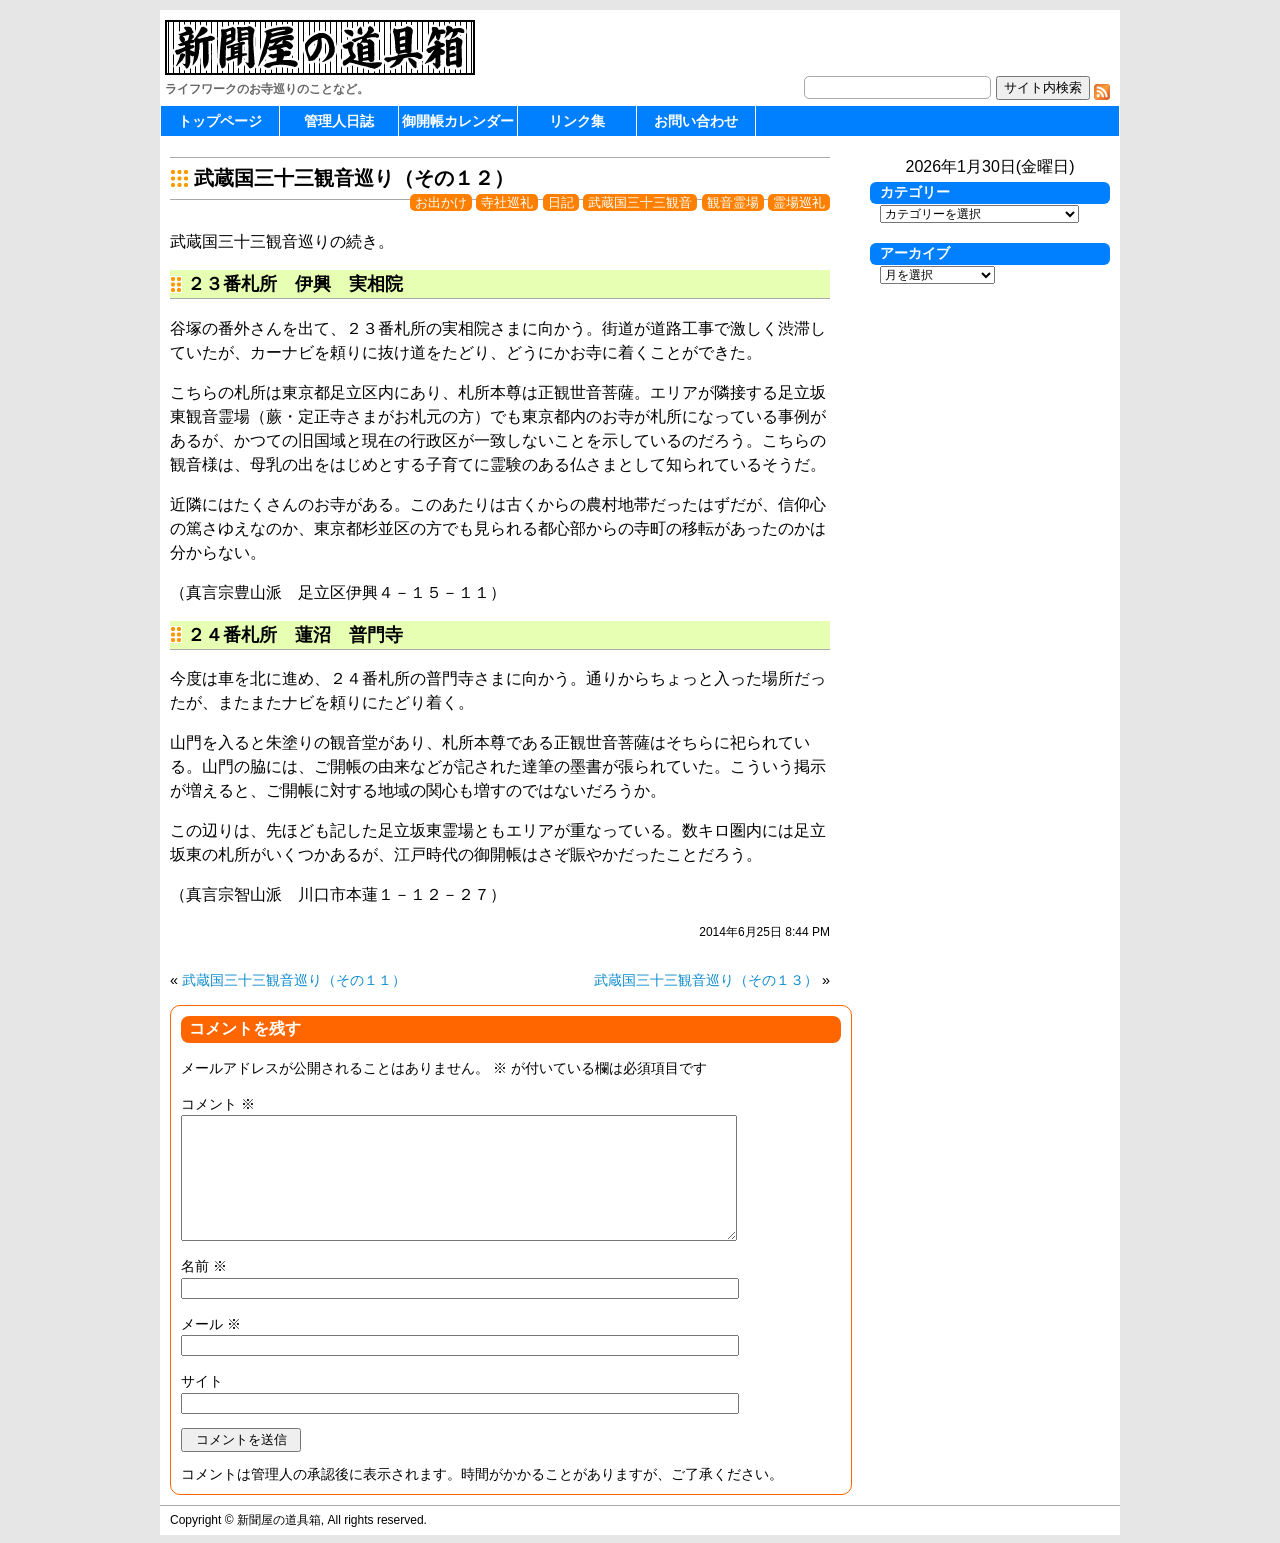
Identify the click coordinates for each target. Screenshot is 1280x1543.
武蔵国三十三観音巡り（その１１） (294, 980)
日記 (561, 202)
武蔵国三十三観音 (640, 202)
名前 (204, 1266)
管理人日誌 (339, 121)
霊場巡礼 (799, 202)
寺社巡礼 (507, 202)
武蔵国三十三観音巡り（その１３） (706, 980)
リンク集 (577, 121)
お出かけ (441, 202)
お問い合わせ (696, 121)
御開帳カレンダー (458, 121)
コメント (218, 1104)
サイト (202, 1381)
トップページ (220, 121)
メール (211, 1324)
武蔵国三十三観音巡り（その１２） (354, 178)
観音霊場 (733, 202)
